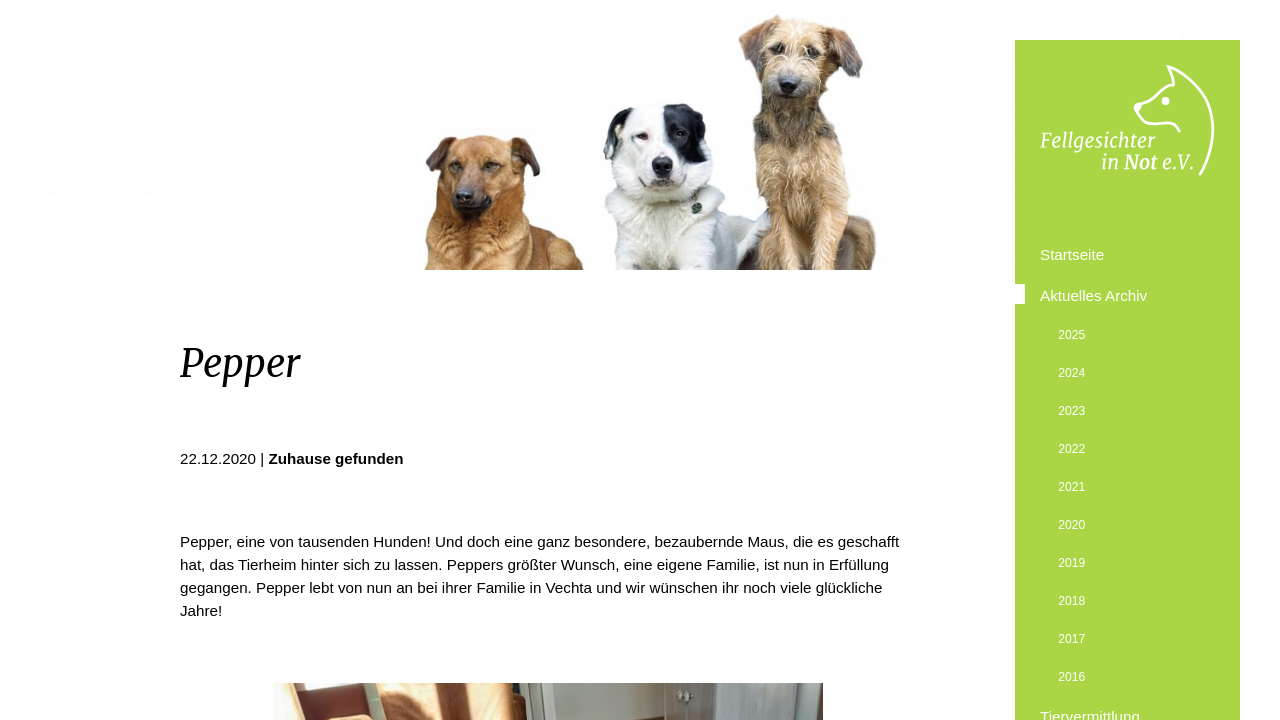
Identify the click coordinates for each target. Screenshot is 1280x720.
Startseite (1072, 254)
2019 (1071, 563)
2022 (1071, 449)
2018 (1071, 601)
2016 (1071, 677)
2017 (1071, 639)
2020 (1071, 525)
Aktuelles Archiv (1093, 295)
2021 (1071, 487)
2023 (1071, 411)
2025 (1071, 335)
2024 (1071, 373)
